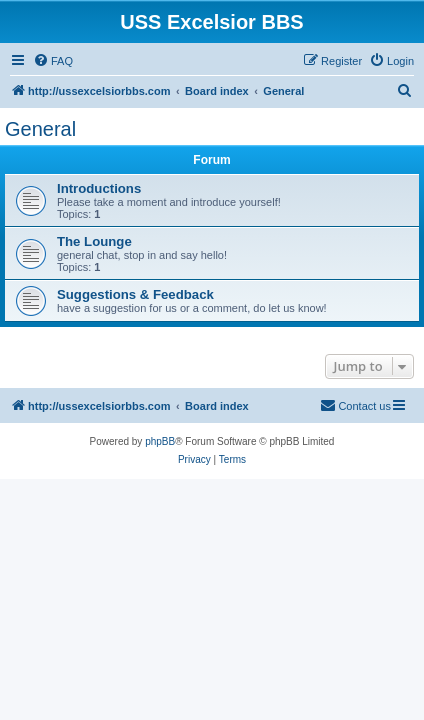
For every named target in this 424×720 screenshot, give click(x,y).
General (40, 129)
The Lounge (94, 241)
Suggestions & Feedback (135, 294)
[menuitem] (53, 61)
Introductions (99, 188)
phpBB (160, 441)
